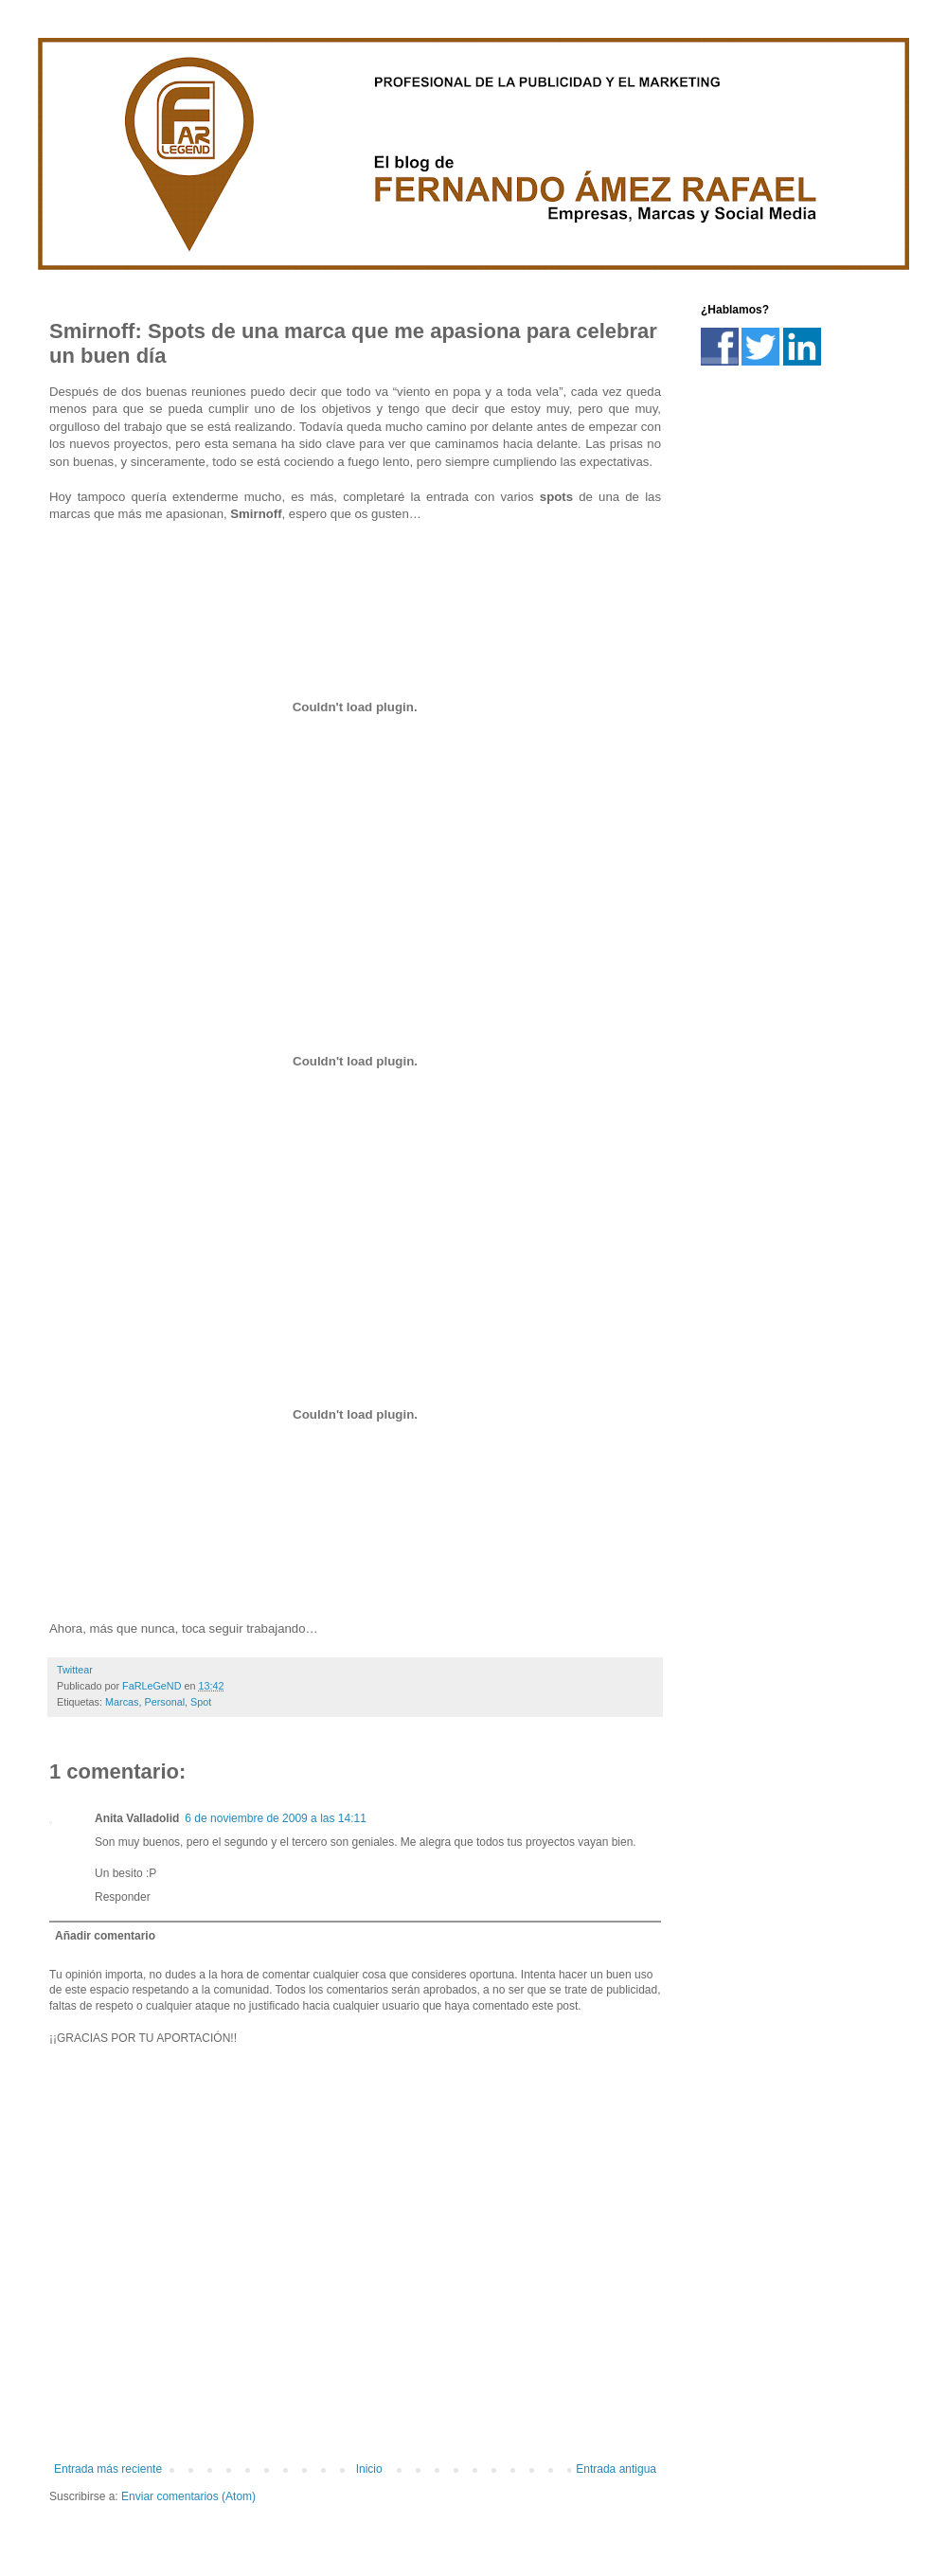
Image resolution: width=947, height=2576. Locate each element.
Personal (164, 1702)
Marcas (121, 1702)
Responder (123, 1897)
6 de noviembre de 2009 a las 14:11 (275, 1818)
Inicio (369, 2469)
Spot (200, 1702)
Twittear (75, 1669)
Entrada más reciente (108, 2469)
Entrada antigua (616, 2469)
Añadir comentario (105, 1935)
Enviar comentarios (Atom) (188, 2496)
